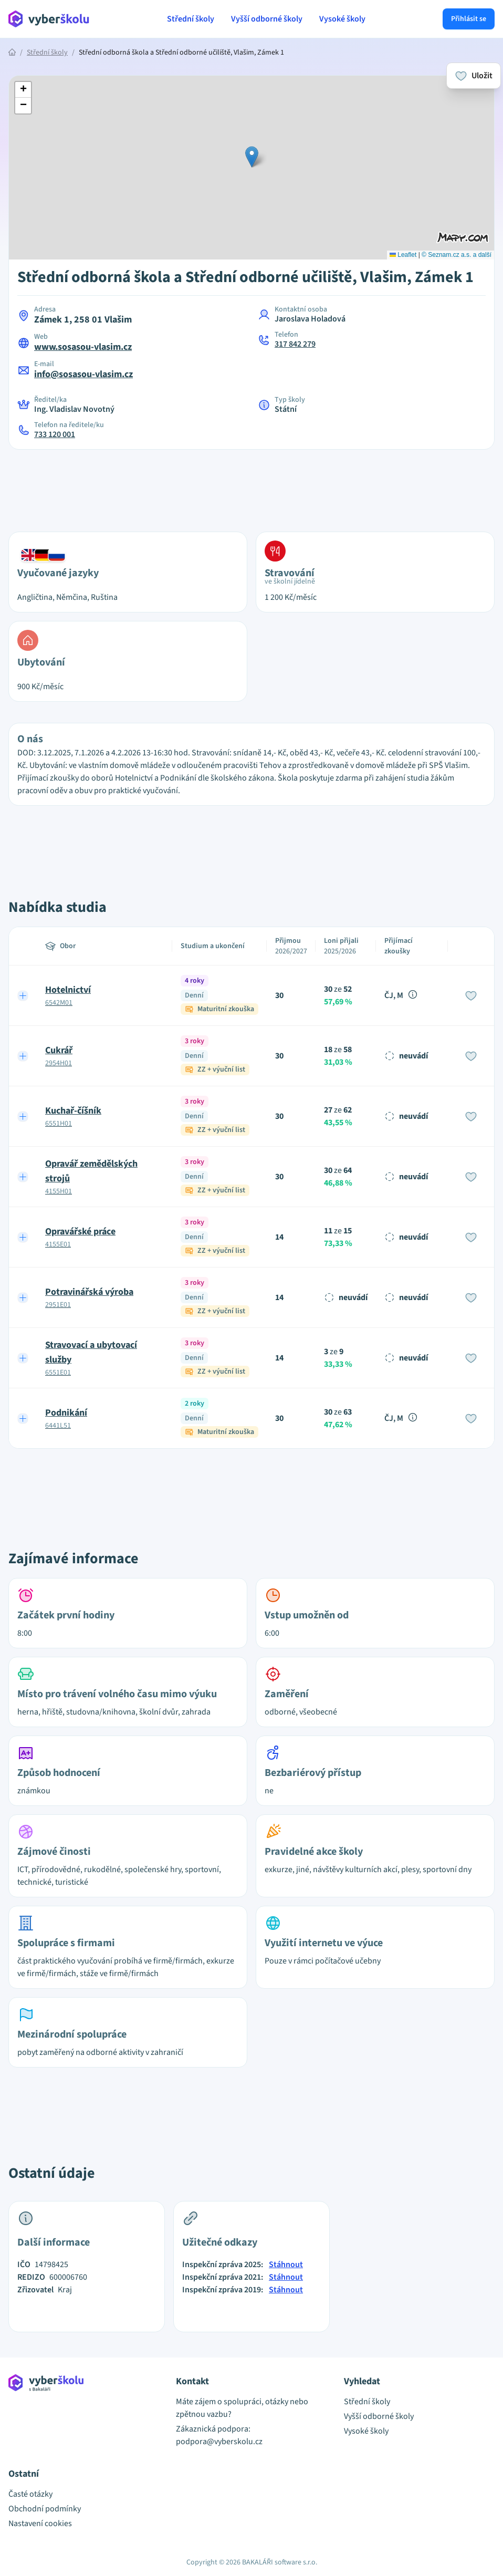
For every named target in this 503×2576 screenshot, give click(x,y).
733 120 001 (54, 434)
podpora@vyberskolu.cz (219, 2441)
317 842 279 (295, 344)
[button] (251, 157)
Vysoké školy (342, 19)
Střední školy (190, 19)
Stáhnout (286, 2264)
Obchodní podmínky (44, 2509)
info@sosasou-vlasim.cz (83, 374)
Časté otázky (30, 2494)
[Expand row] (23, 995)
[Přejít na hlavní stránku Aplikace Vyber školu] (49, 19)
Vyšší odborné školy (266, 19)
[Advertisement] (251, 484)
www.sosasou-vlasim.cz (83, 347)
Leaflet (403, 254)
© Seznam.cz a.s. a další (456, 254)
